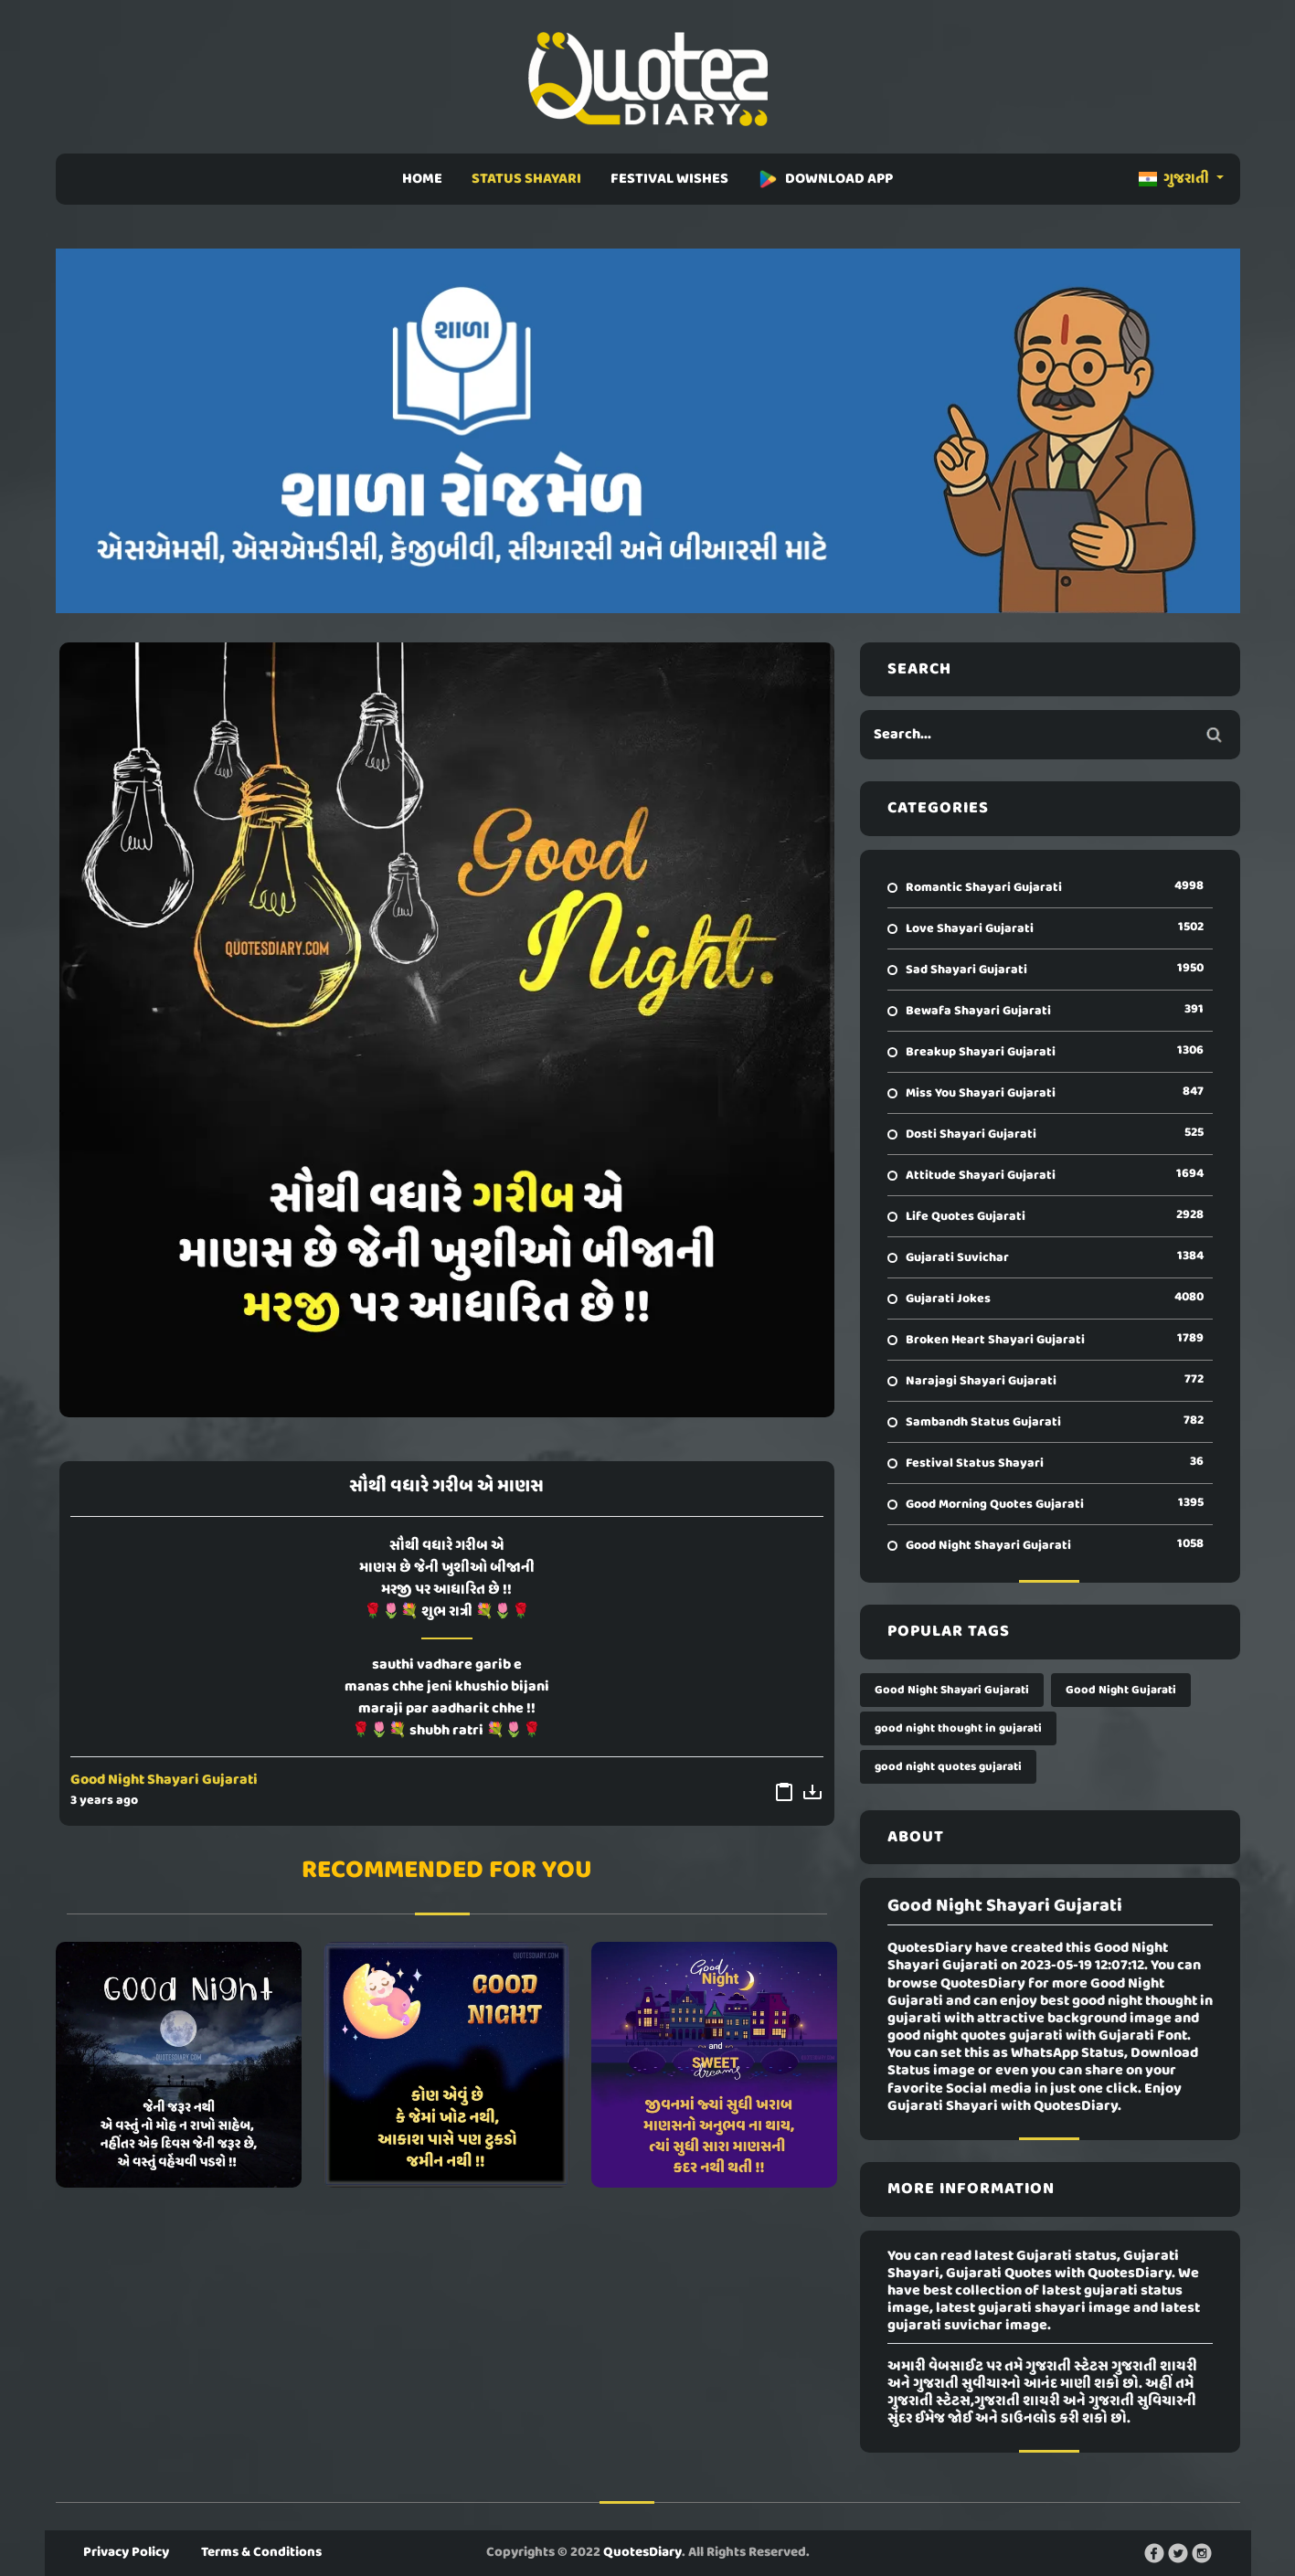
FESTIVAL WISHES (669, 179)
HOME (422, 179)
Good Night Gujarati (1121, 1690)
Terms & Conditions (261, 2552)
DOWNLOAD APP (825, 179)
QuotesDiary (642, 2552)
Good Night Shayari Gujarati (164, 1780)
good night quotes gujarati (948, 1766)
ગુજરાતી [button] (1175, 179)
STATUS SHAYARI (526, 179)
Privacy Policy (126, 2552)
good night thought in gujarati (958, 1728)
